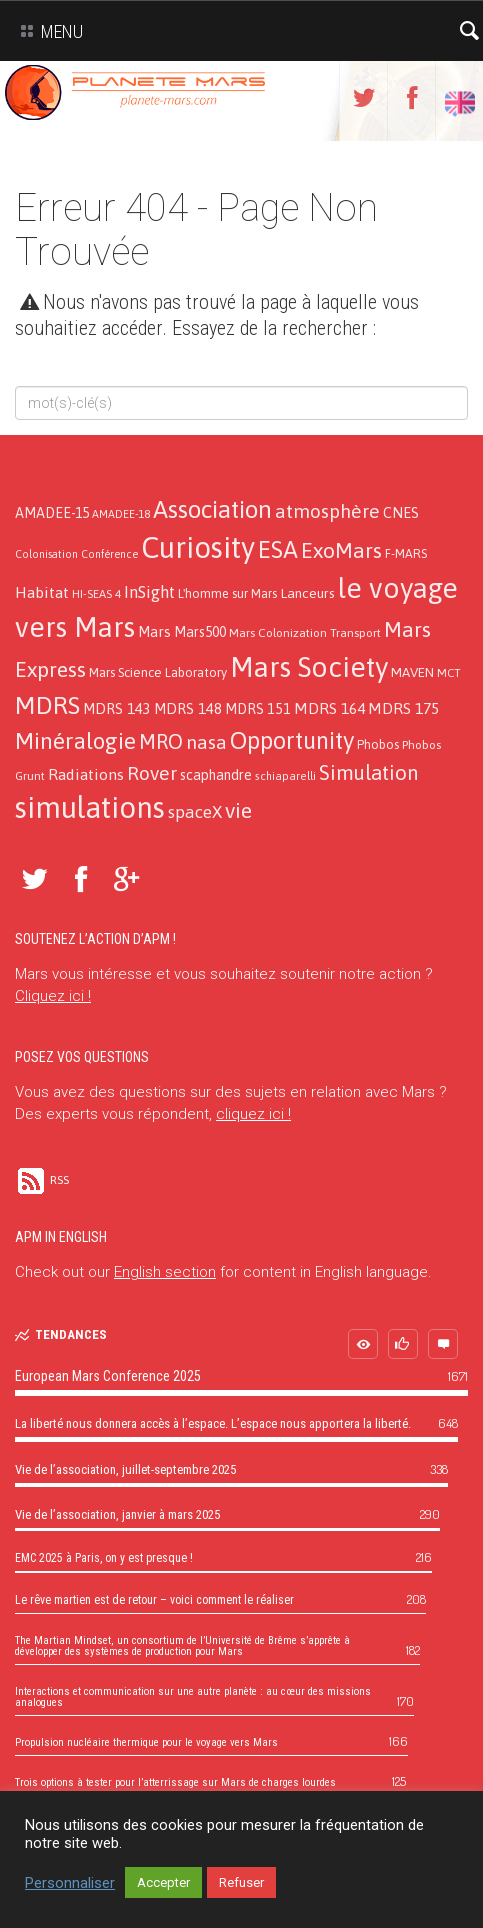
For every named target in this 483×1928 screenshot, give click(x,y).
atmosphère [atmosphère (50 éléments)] (327, 511)
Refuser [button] (241, 1882)
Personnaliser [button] (70, 1883)
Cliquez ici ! (53, 996)
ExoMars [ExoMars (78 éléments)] (341, 550)
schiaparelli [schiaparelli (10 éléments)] (285, 776)
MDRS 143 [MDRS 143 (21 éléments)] (117, 708)
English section (165, 1272)
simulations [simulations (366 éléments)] (90, 807)
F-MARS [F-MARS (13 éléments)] (406, 553)
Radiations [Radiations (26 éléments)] (86, 774)
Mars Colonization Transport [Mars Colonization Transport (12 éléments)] (305, 633)
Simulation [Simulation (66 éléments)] (368, 772)
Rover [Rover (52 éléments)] (152, 773)
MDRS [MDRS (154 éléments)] (47, 705)
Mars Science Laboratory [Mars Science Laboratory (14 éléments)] (158, 672)
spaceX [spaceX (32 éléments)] (195, 812)
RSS (42, 1180)
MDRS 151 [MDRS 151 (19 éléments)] (258, 709)
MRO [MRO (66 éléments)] (161, 741)
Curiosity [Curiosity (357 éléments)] (198, 547)
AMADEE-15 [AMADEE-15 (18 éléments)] (52, 513)
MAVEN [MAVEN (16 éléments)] (412, 672)
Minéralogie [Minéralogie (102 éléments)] (75, 741)
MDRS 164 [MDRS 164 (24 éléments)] (329, 708)
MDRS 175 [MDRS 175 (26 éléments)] (403, 708)
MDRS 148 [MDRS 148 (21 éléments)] (188, 708)
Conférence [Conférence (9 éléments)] (109, 554)
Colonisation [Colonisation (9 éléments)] (46, 554)
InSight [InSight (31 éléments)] (149, 592)
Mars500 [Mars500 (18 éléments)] (200, 632)
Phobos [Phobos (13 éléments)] (378, 744)
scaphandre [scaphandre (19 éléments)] (216, 775)
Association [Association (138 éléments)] (212, 509)
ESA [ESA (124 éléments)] (278, 549)
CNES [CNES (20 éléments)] (401, 512)
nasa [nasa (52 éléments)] (206, 742)
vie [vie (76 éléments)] (238, 810)
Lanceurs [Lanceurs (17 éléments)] (307, 593)
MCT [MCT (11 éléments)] (449, 672)
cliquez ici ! (253, 1114)
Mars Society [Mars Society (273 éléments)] (309, 667)
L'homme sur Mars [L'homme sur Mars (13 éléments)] (227, 593)
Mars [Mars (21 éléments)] (154, 631)
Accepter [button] (163, 1882)
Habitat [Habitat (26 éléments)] (42, 592)
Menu (48, 31)
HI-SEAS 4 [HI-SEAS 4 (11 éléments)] (96, 593)
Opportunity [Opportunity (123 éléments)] (292, 740)
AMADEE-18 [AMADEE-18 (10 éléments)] (121, 514)
